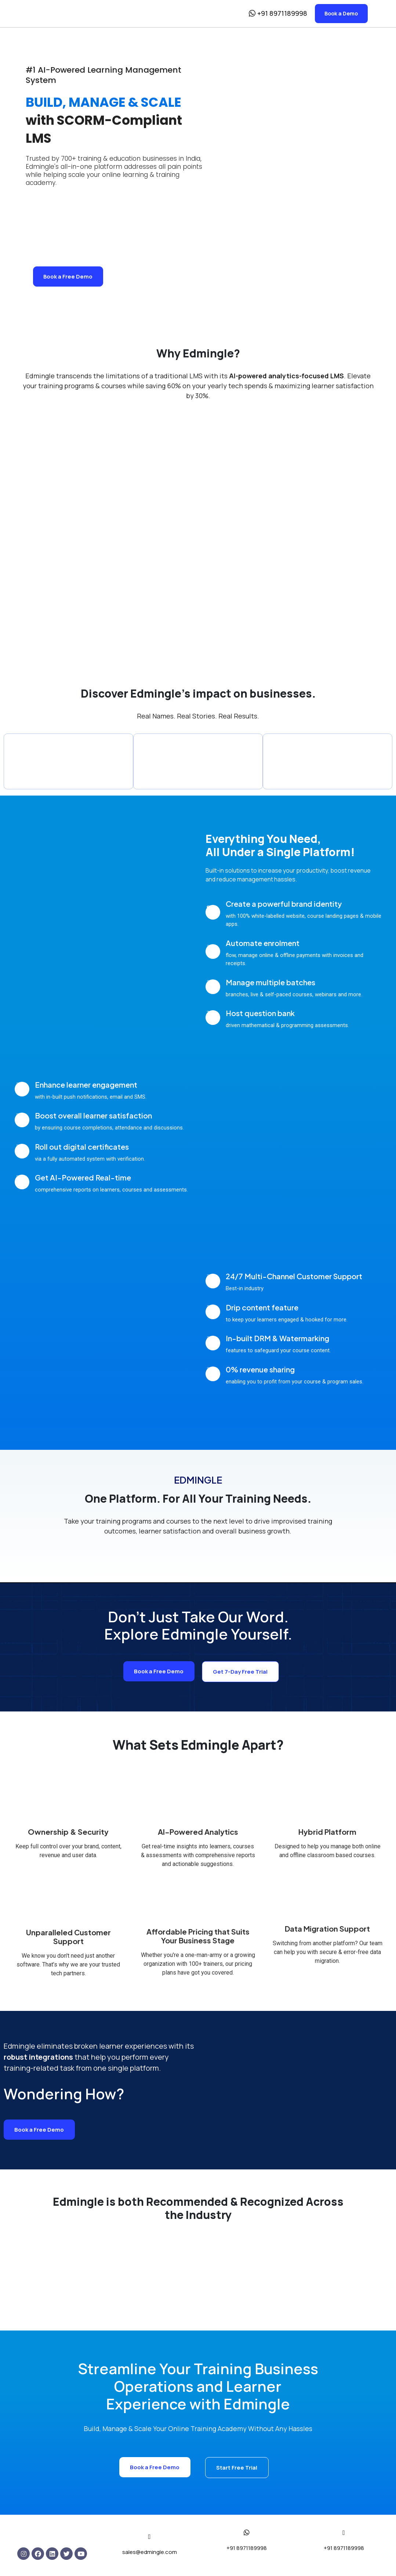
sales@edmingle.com (149, 2553)
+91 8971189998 (246, 2549)
